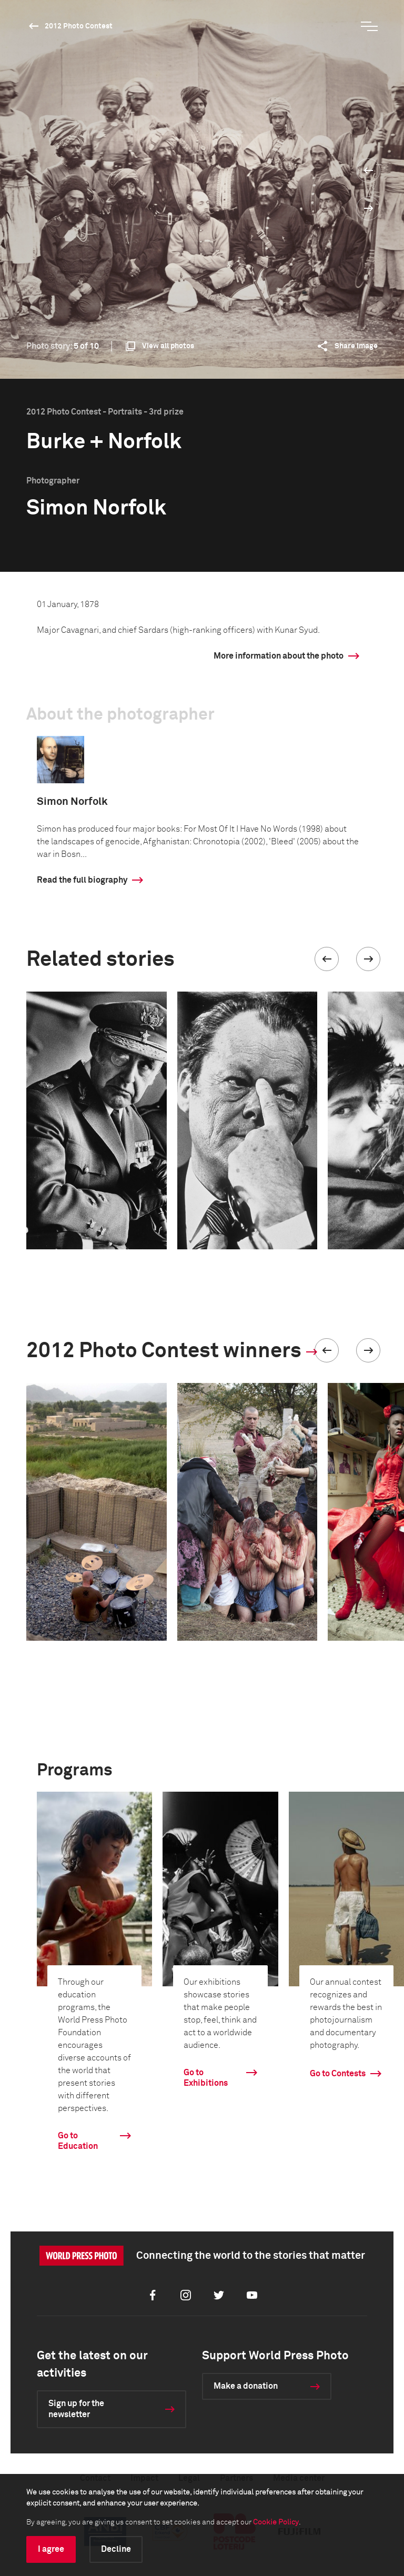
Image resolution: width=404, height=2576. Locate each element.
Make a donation (246, 2386)
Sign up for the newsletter (76, 2409)
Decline (116, 2549)
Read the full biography (82, 880)
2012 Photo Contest (79, 26)
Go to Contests (338, 2073)
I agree (51, 2549)
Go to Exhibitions (206, 2078)
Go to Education (78, 2141)
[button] (327, 959)
